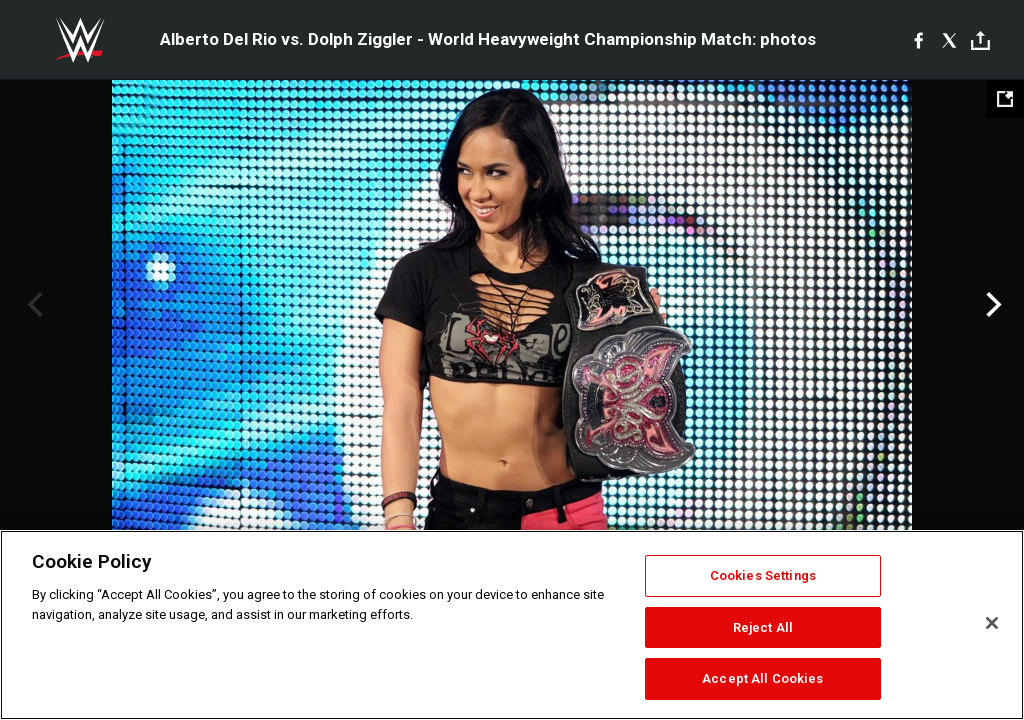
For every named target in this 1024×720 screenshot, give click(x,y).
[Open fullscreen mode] (1005, 99)
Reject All (763, 627)
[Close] (992, 623)
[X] (949, 40)
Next (991, 305)
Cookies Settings (763, 575)
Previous (32, 305)
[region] (512, 625)
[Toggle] (980, 40)
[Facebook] (918, 40)
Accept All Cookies (762, 678)
